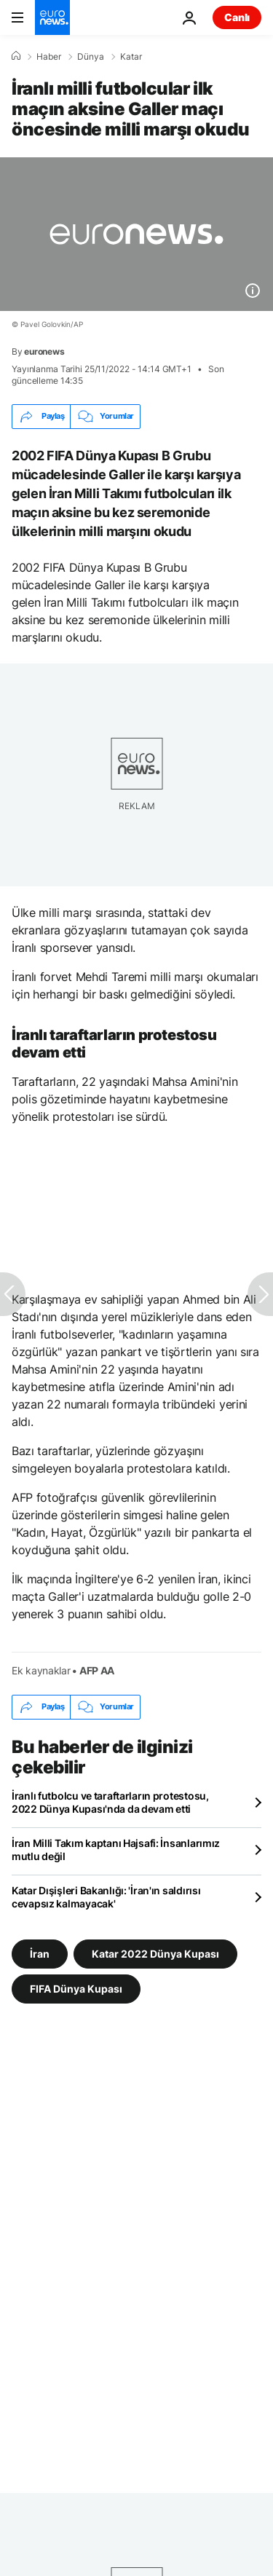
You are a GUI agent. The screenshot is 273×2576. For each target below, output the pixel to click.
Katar (131, 56)
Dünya (90, 56)
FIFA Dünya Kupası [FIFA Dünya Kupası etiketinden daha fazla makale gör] (76, 1988)
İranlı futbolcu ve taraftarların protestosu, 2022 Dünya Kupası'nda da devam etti (110, 1802)
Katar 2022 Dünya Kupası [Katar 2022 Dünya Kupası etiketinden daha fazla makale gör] (155, 1953)
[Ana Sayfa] (16, 56)
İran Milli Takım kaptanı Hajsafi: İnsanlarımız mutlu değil (116, 1849)
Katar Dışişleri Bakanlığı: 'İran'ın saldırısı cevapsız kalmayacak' (106, 1897)
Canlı (237, 17)
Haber (48, 56)
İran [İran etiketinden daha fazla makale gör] (40, 1953)
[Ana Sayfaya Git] (52, 17)
